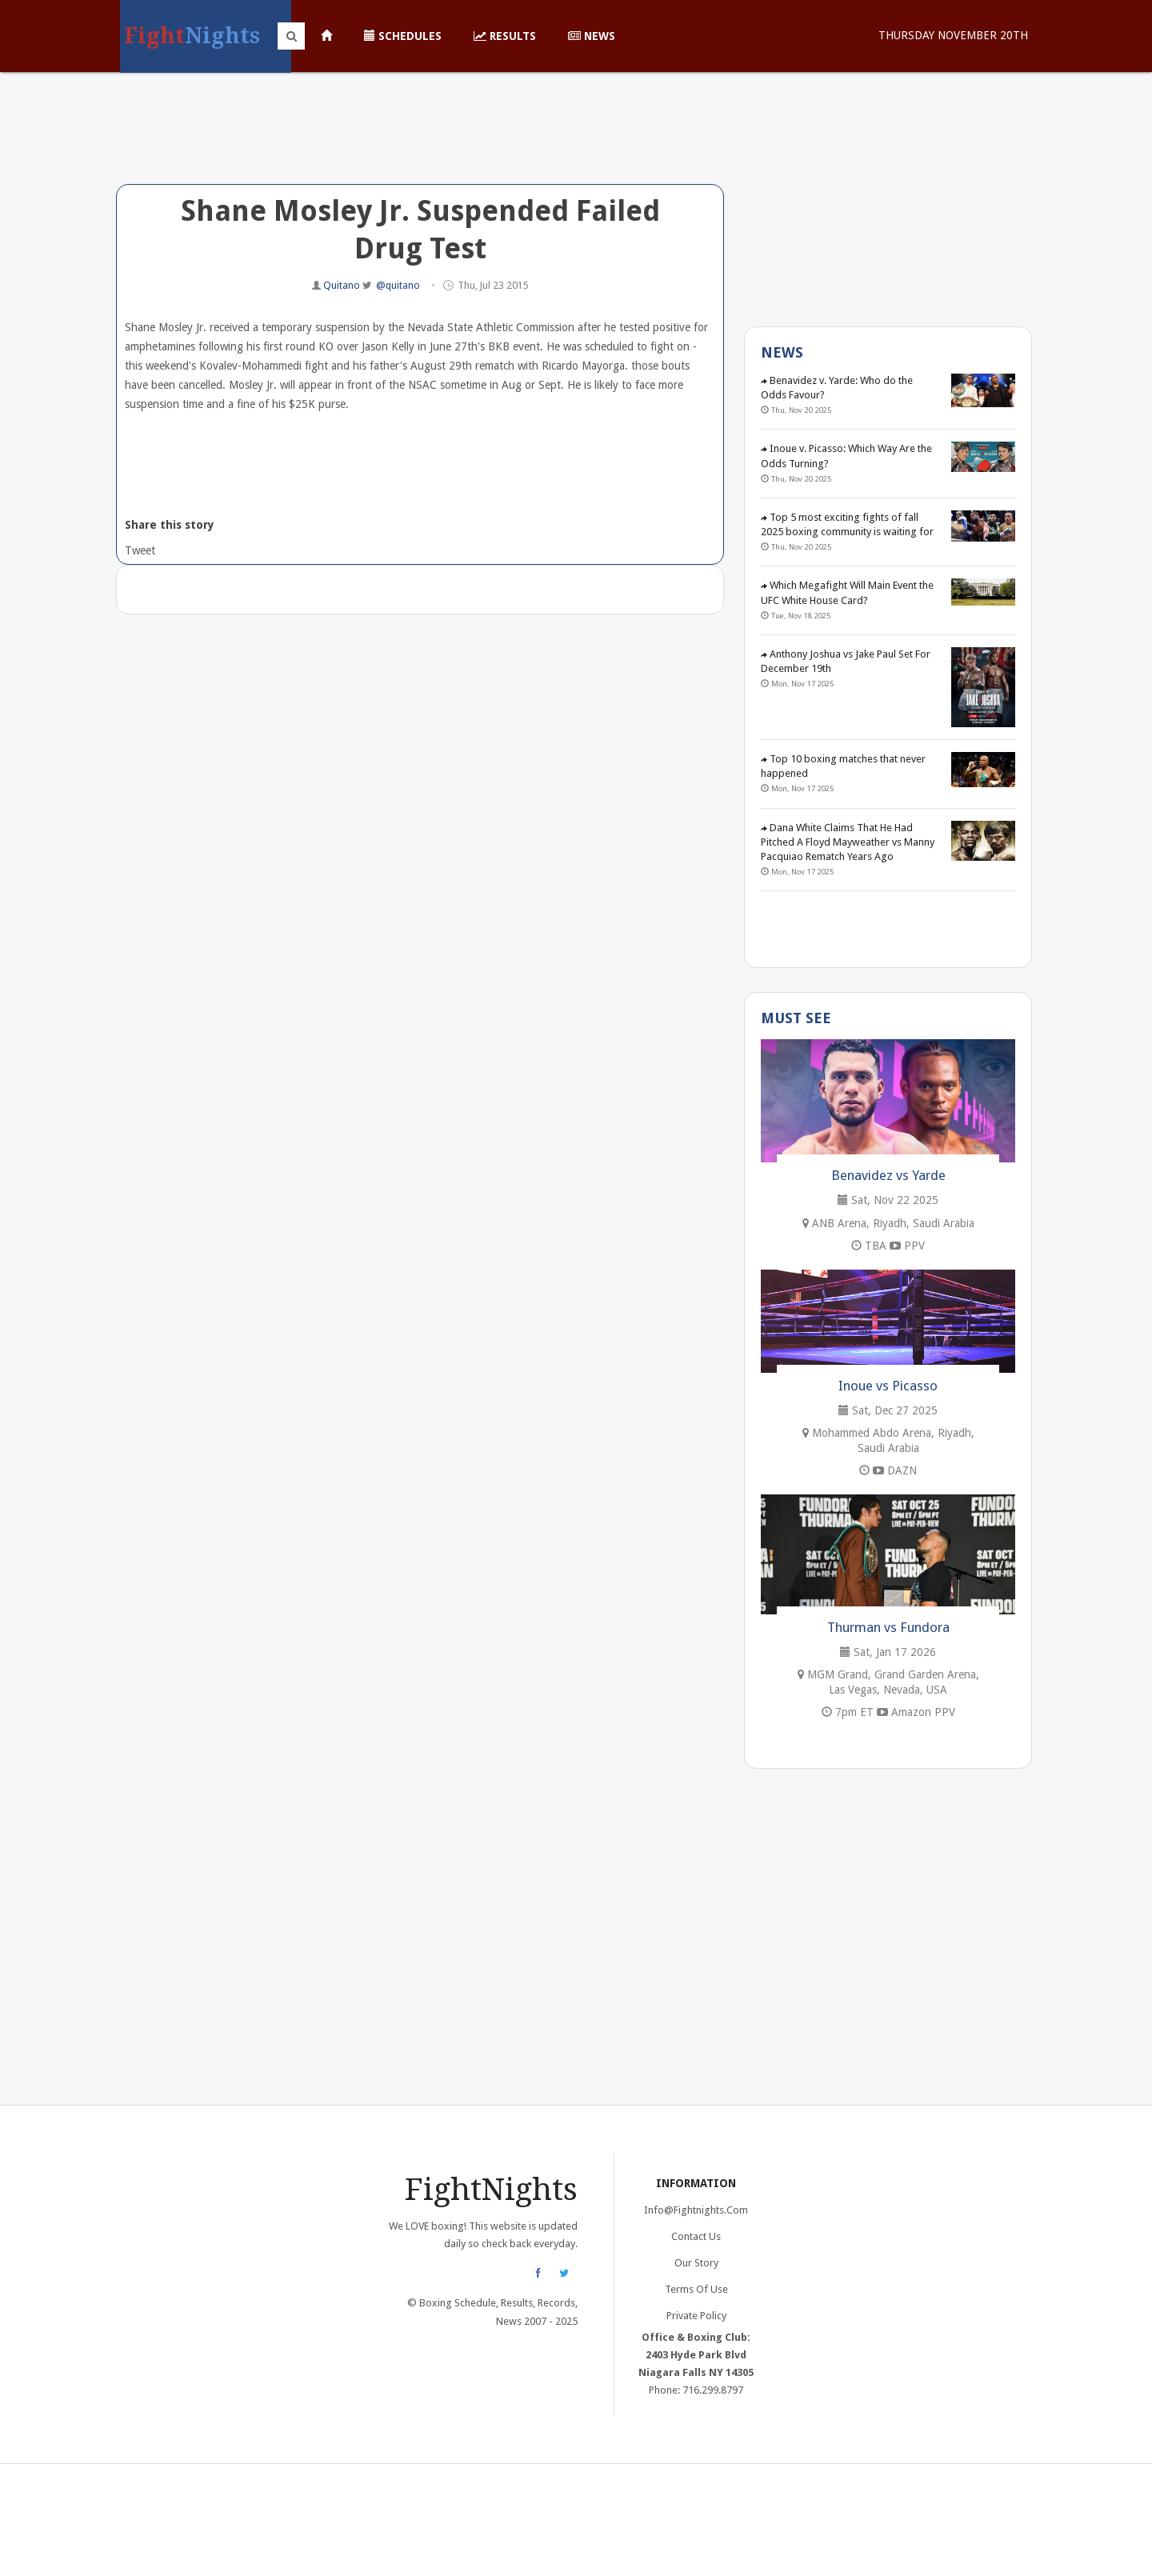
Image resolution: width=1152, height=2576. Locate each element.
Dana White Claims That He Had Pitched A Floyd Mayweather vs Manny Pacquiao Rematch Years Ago (847, 842)
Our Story (696, 2263)
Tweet (139, 550)
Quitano (342, 285)
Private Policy (696, 2316)
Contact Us (696, 2236)
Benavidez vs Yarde (888, 1175)
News (591, 36)
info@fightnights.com (696, 2210)
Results (505, 36)
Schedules (403, 36)
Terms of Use (696, 2289)
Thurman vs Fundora (888, 1627)
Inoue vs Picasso (888, 1386)
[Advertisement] (420, 140)
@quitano (398, 285)
